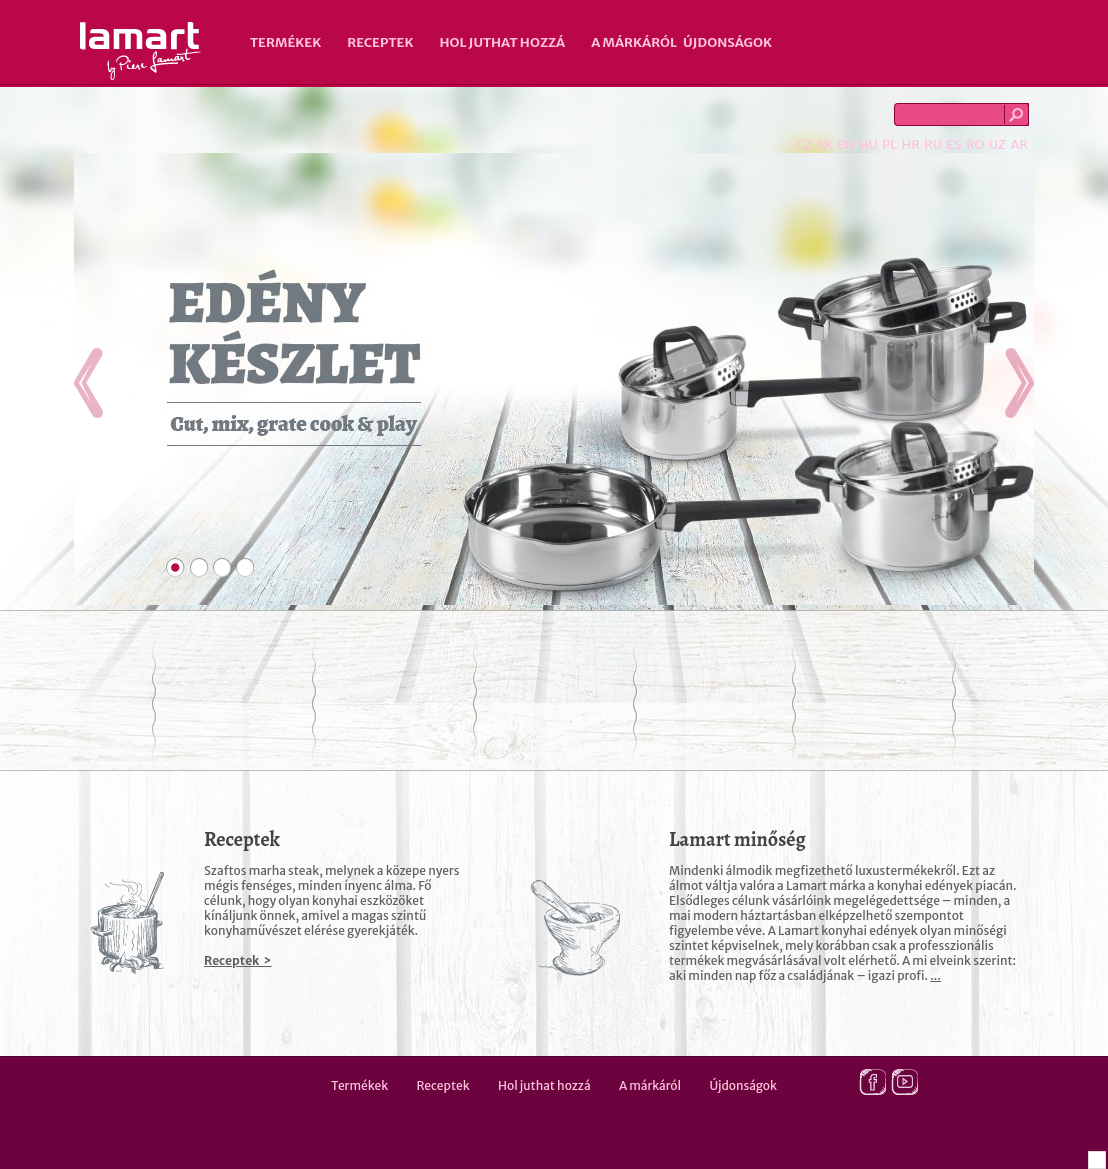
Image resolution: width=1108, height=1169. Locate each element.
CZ (804, 144)
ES (954, 144)
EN (846, 144)
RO (975, 144)
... (935, 975)
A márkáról (634, 42)
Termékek (285, 42)
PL (889, 144)
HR (910, 144)
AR (1019, 144)
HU (868, 144)
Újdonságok (727, 42)
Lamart (140, 51)
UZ (997, 144)
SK (824, 144)
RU (933, 144)
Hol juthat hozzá (502, 42)
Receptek (380, 42)
